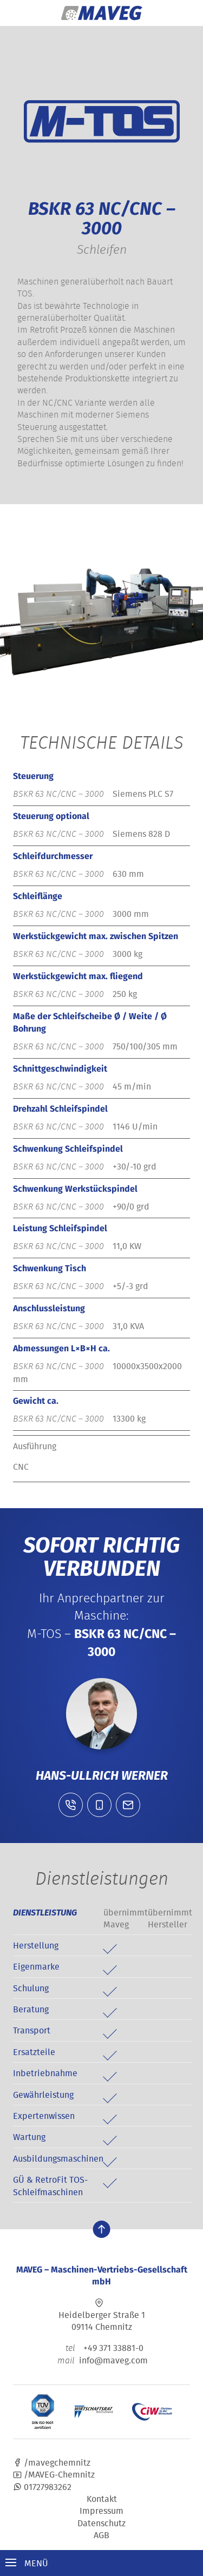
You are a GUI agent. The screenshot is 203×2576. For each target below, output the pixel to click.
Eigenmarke (36, 1966)
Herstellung (35, 1945)
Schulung (31, 1987)
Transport (31, 2030)
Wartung (29, 2136)
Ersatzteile (34, 2051)
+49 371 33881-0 (101, 2347)
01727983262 (42, 2486)
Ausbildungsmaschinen (58, 2158)
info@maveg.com (113, 2360)
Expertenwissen (44, 2115)
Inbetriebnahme (45, 2072)
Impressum (101, 2510)
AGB (101, 2534)
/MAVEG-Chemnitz (54, 2474)
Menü (26, 2563)
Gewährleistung (43, 2094)
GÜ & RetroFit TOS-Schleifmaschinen (50, 2185)
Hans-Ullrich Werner (102, 1775)
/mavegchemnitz (51, 2462)
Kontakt (102, 2498)
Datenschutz (101, 2522)
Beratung (31, 2009)
